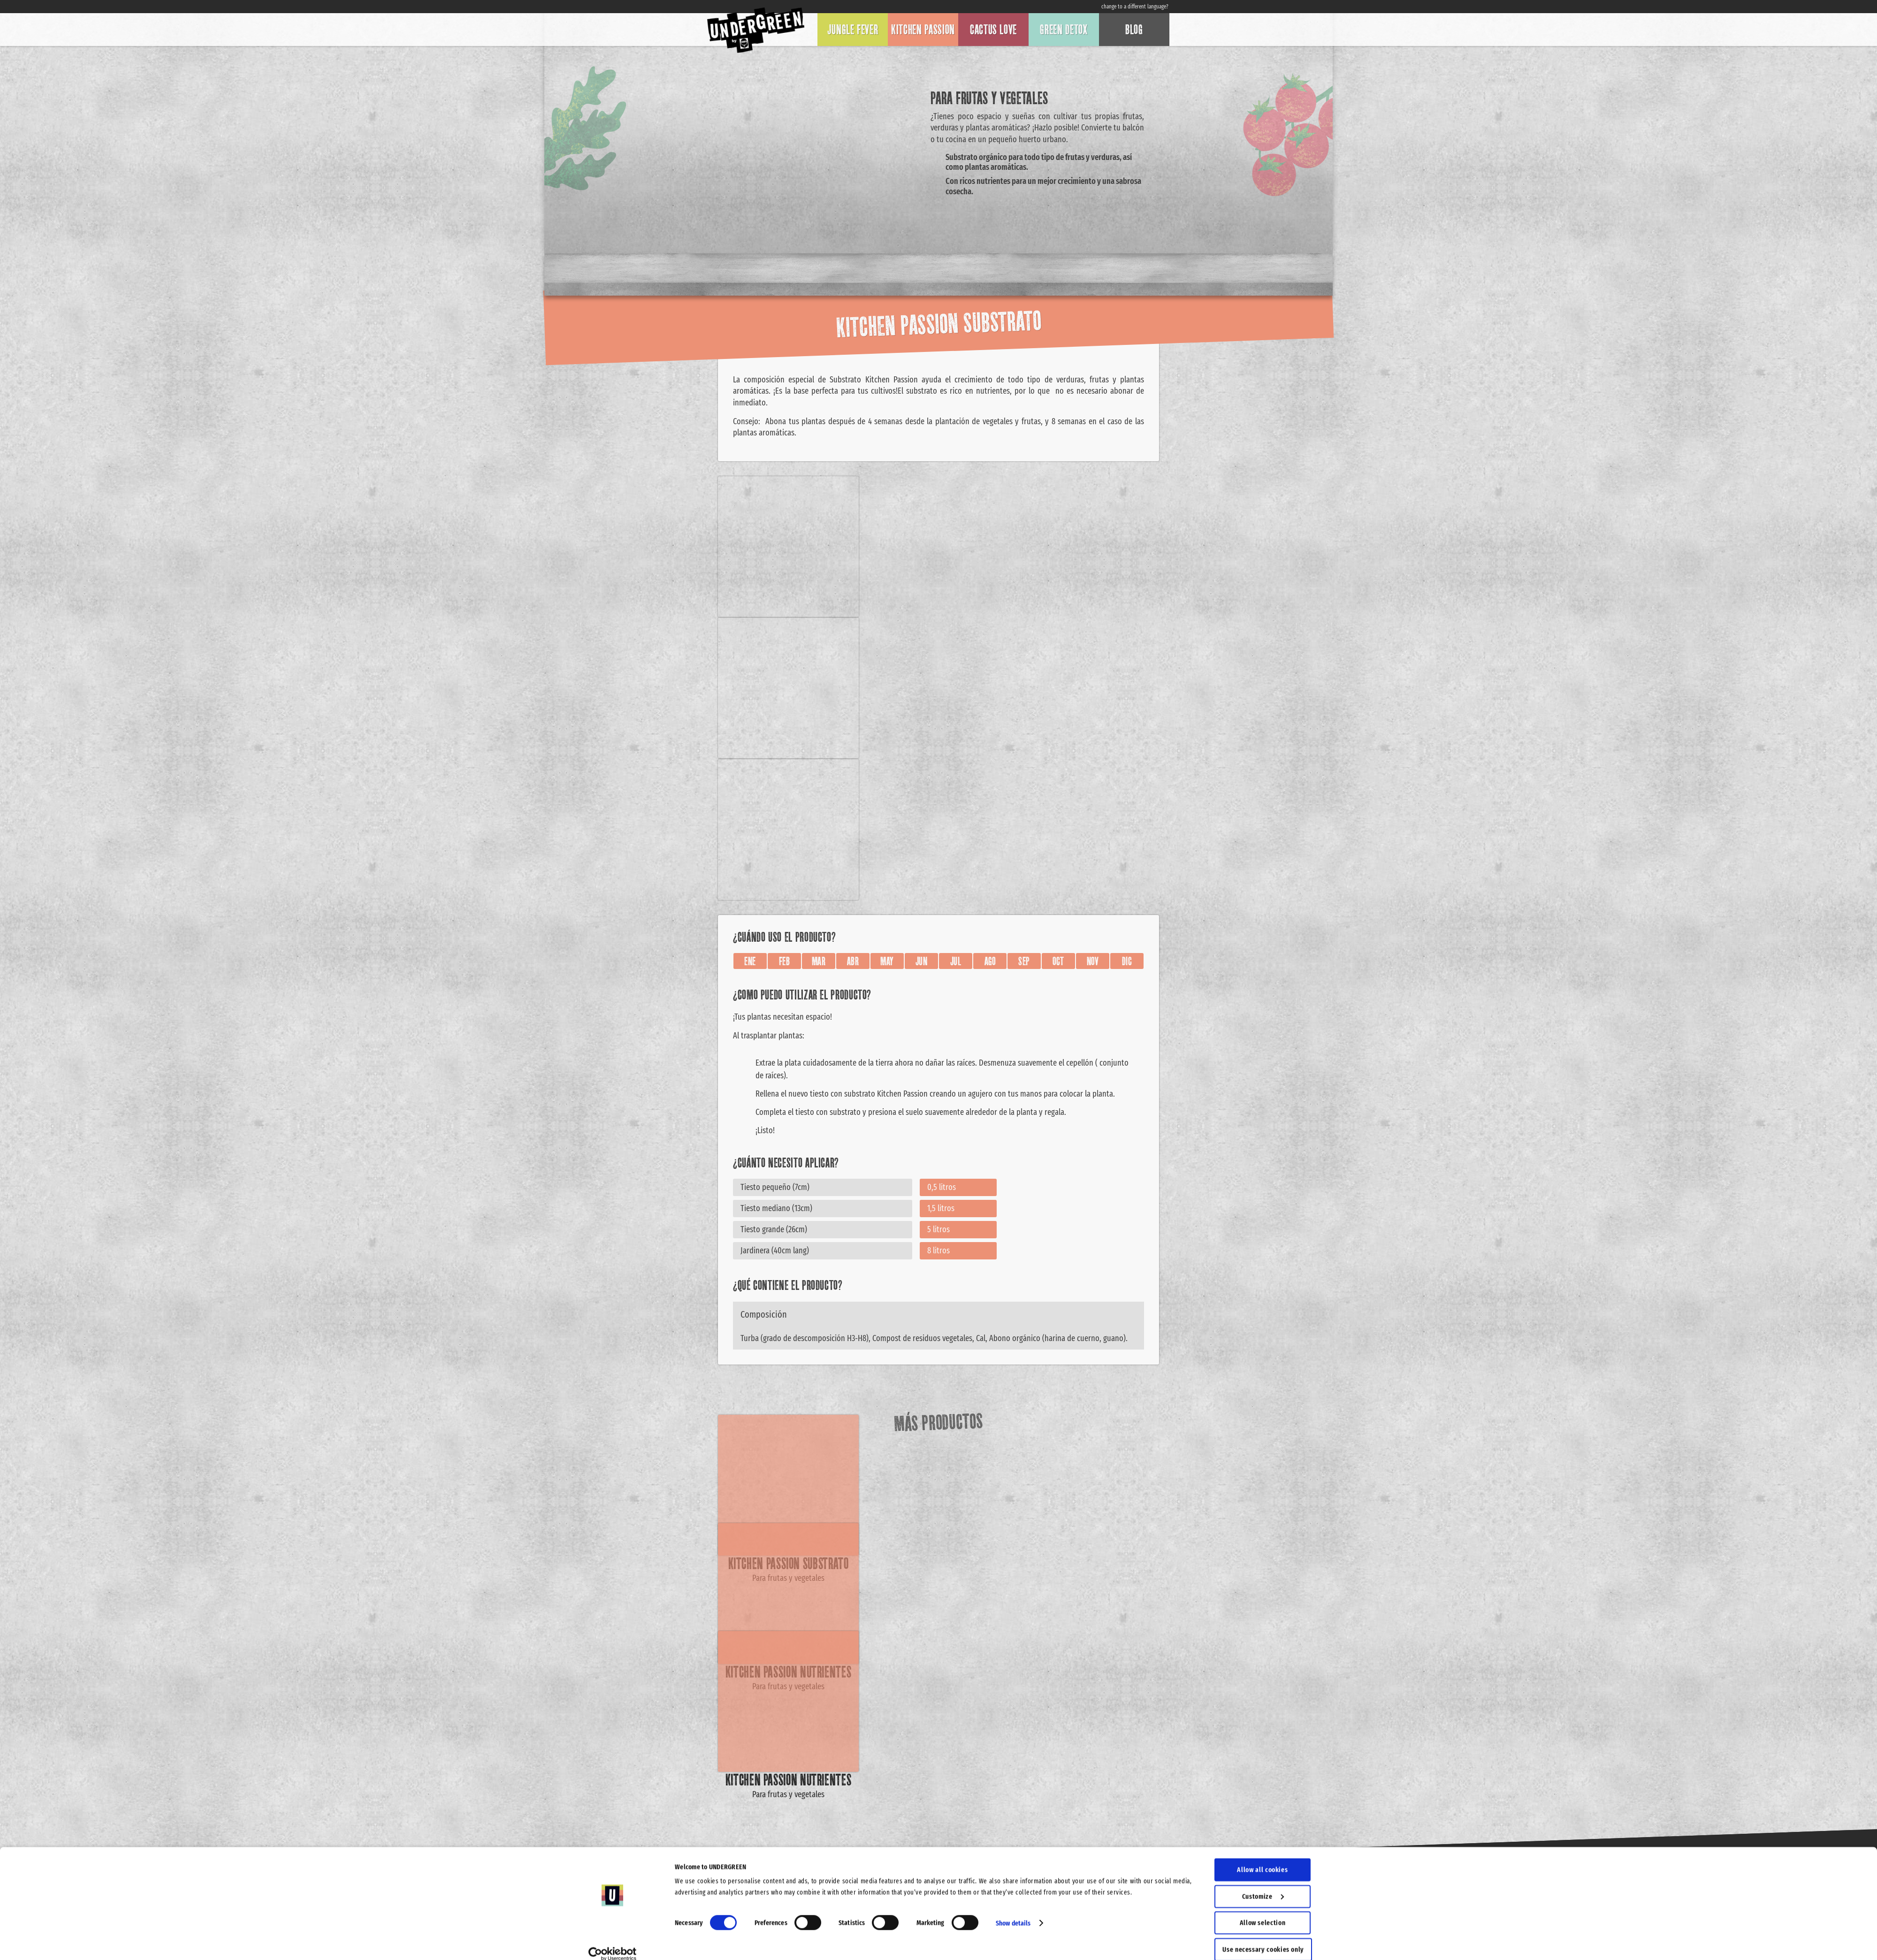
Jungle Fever (852, 30)
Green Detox (1063, 30)
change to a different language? (1134, 6)
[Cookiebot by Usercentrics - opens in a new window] (613, 1942)
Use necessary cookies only (1263, 1937)
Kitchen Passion (923, 30)
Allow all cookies (1262, 1857)
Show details (1013, 1911)
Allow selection (1263, 1911)
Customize (1263, 1884)
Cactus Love (993, 30)
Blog (1134, 30)
